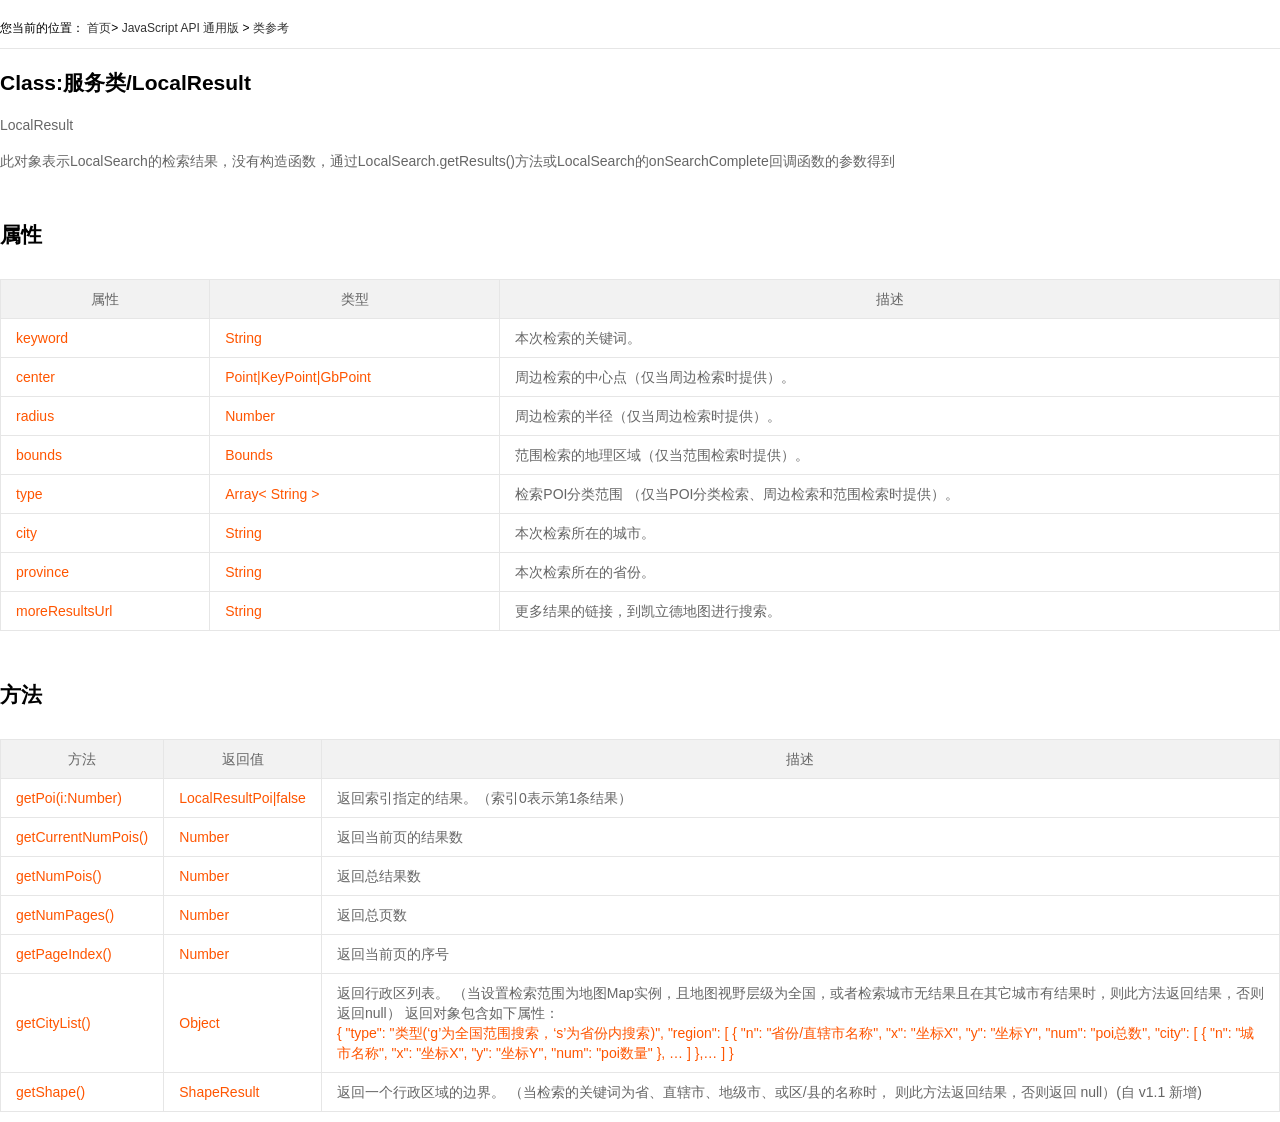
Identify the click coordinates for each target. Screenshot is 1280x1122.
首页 (99, 28)
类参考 (271, 28)
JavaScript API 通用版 (180, 28)
